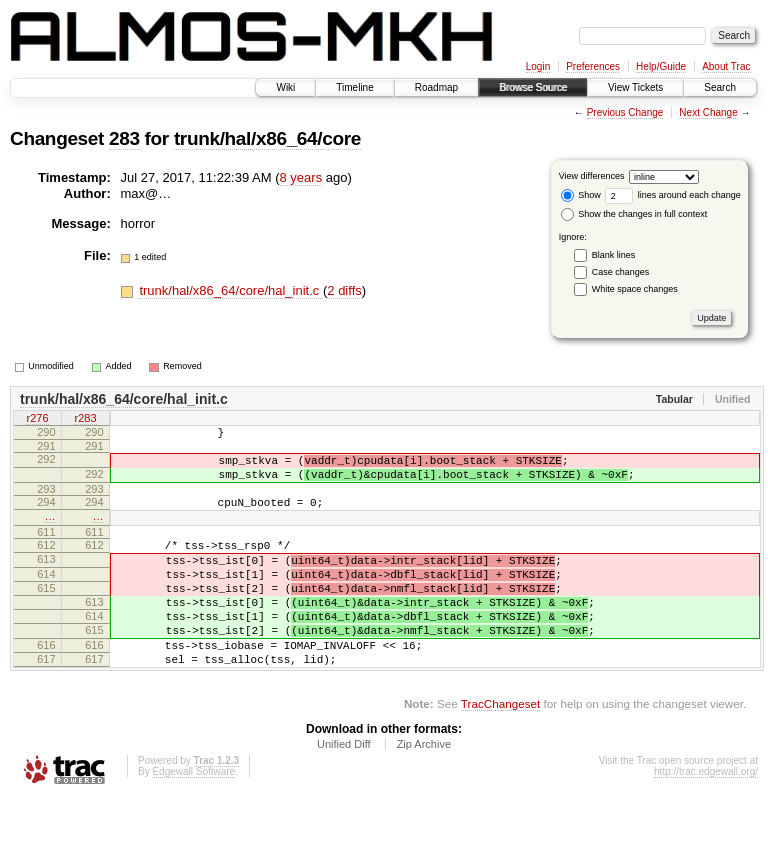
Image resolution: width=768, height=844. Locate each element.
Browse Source (533, 87)
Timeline (354, 87)
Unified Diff (344, 789)
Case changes (621, 272)
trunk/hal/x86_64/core (267, 138)
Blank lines (614, 255)
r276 (37, 420)
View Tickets (635, 87)
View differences (592, 176)
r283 (85, 420)
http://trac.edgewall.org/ (706, 816)
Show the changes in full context (634, 214)
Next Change (708, 112)
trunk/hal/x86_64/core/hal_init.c (231, 290)
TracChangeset (500, 748)
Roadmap (436, 87)
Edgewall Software (193, 816)
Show (581, 195)
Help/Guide (661, 66)
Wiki (285, 87)
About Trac (726, 66)
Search (720, 87)
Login (538, 66)
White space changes (635, 289)
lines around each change (673, 195)
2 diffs (344, 290)
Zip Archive (424, 789)
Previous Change (625, 112)
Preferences (593, 66)
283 (124, 138)
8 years (301, 177)
